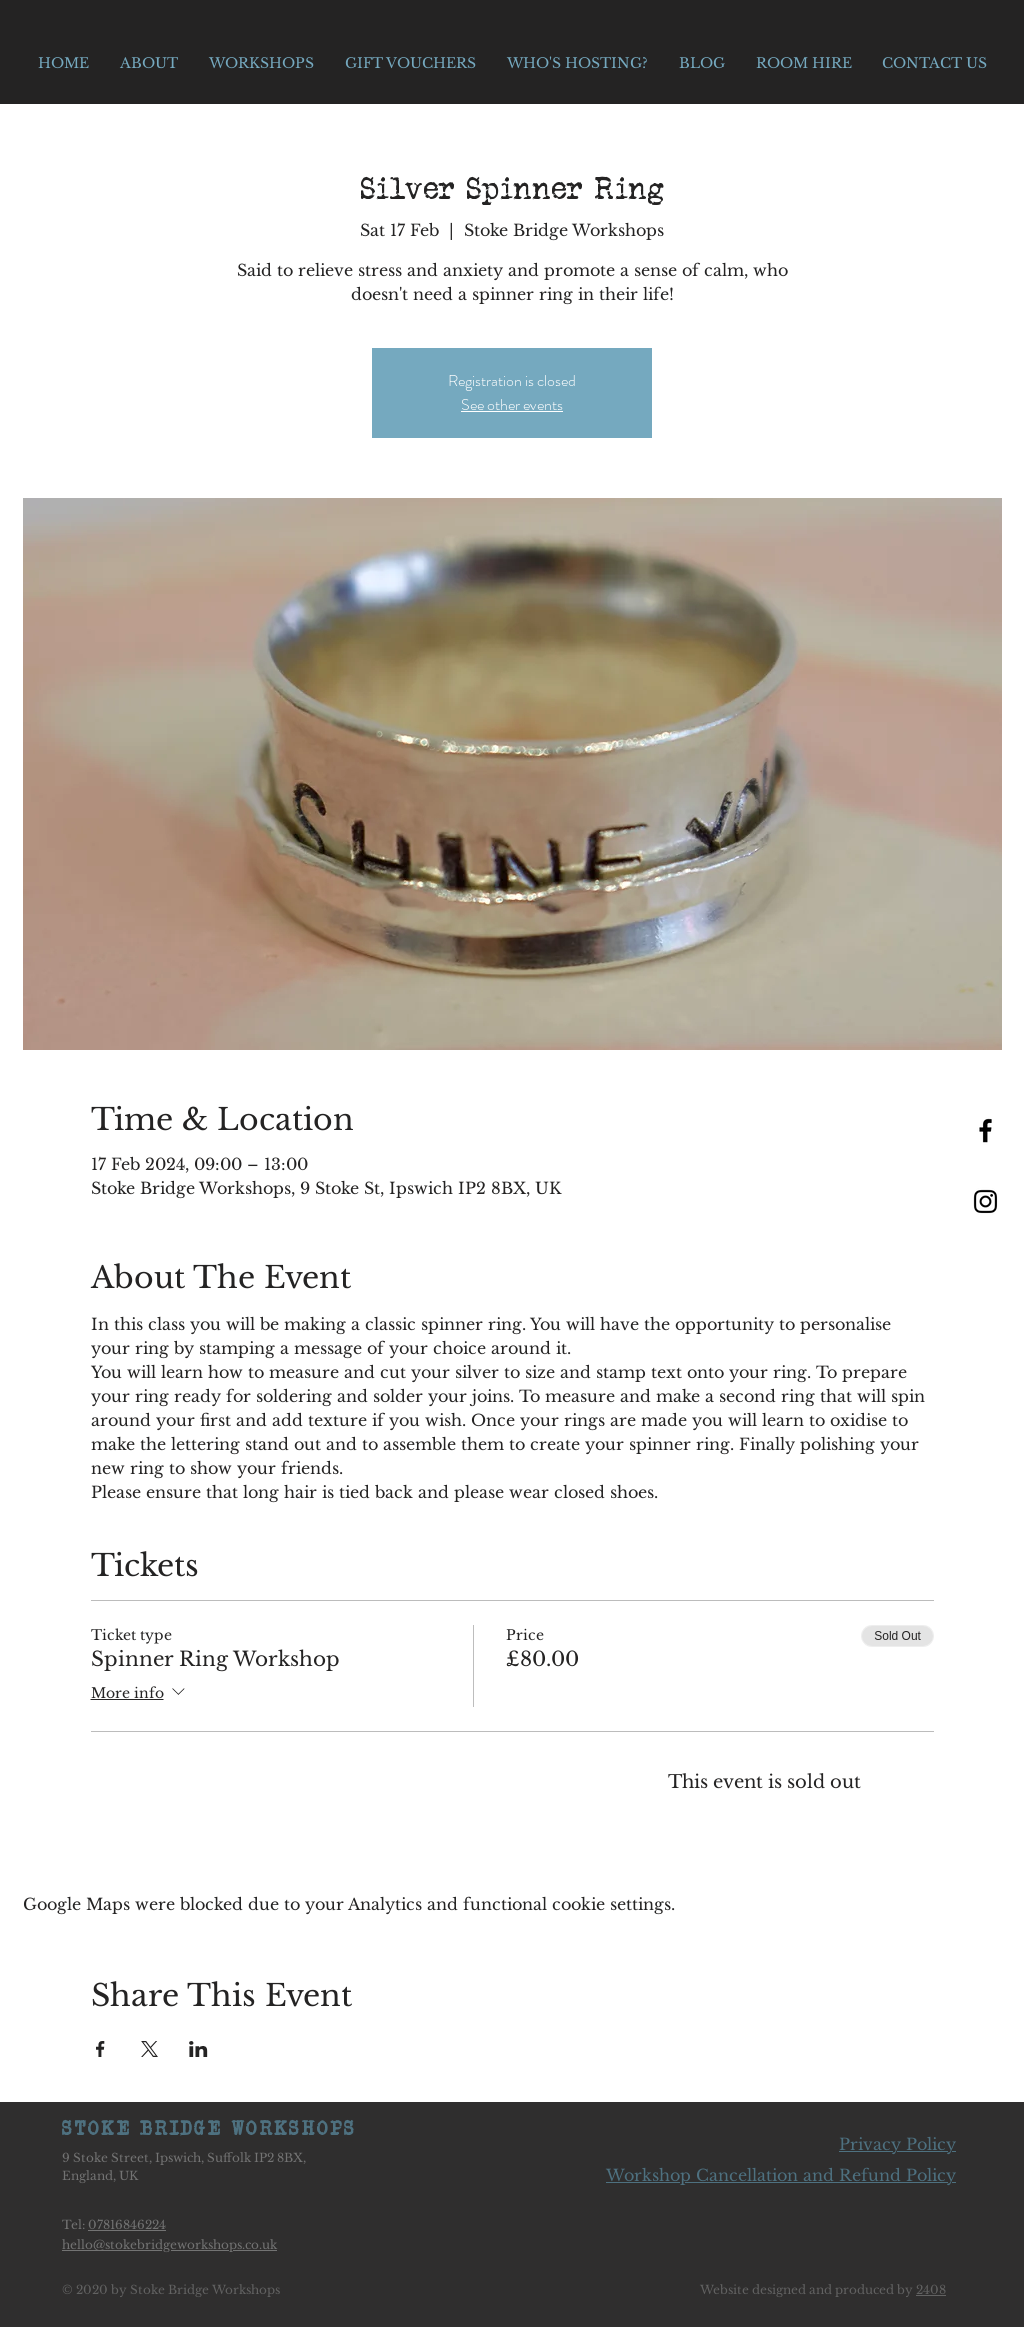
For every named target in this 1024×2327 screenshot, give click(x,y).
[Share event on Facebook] (100, 2049)
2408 (931, 2289)
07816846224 (127, 2224)
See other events (512, 404)
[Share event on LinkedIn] (198, 2049)
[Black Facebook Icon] (985, 1130)
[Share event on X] (149, 2049)
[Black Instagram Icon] (985, 1201)
